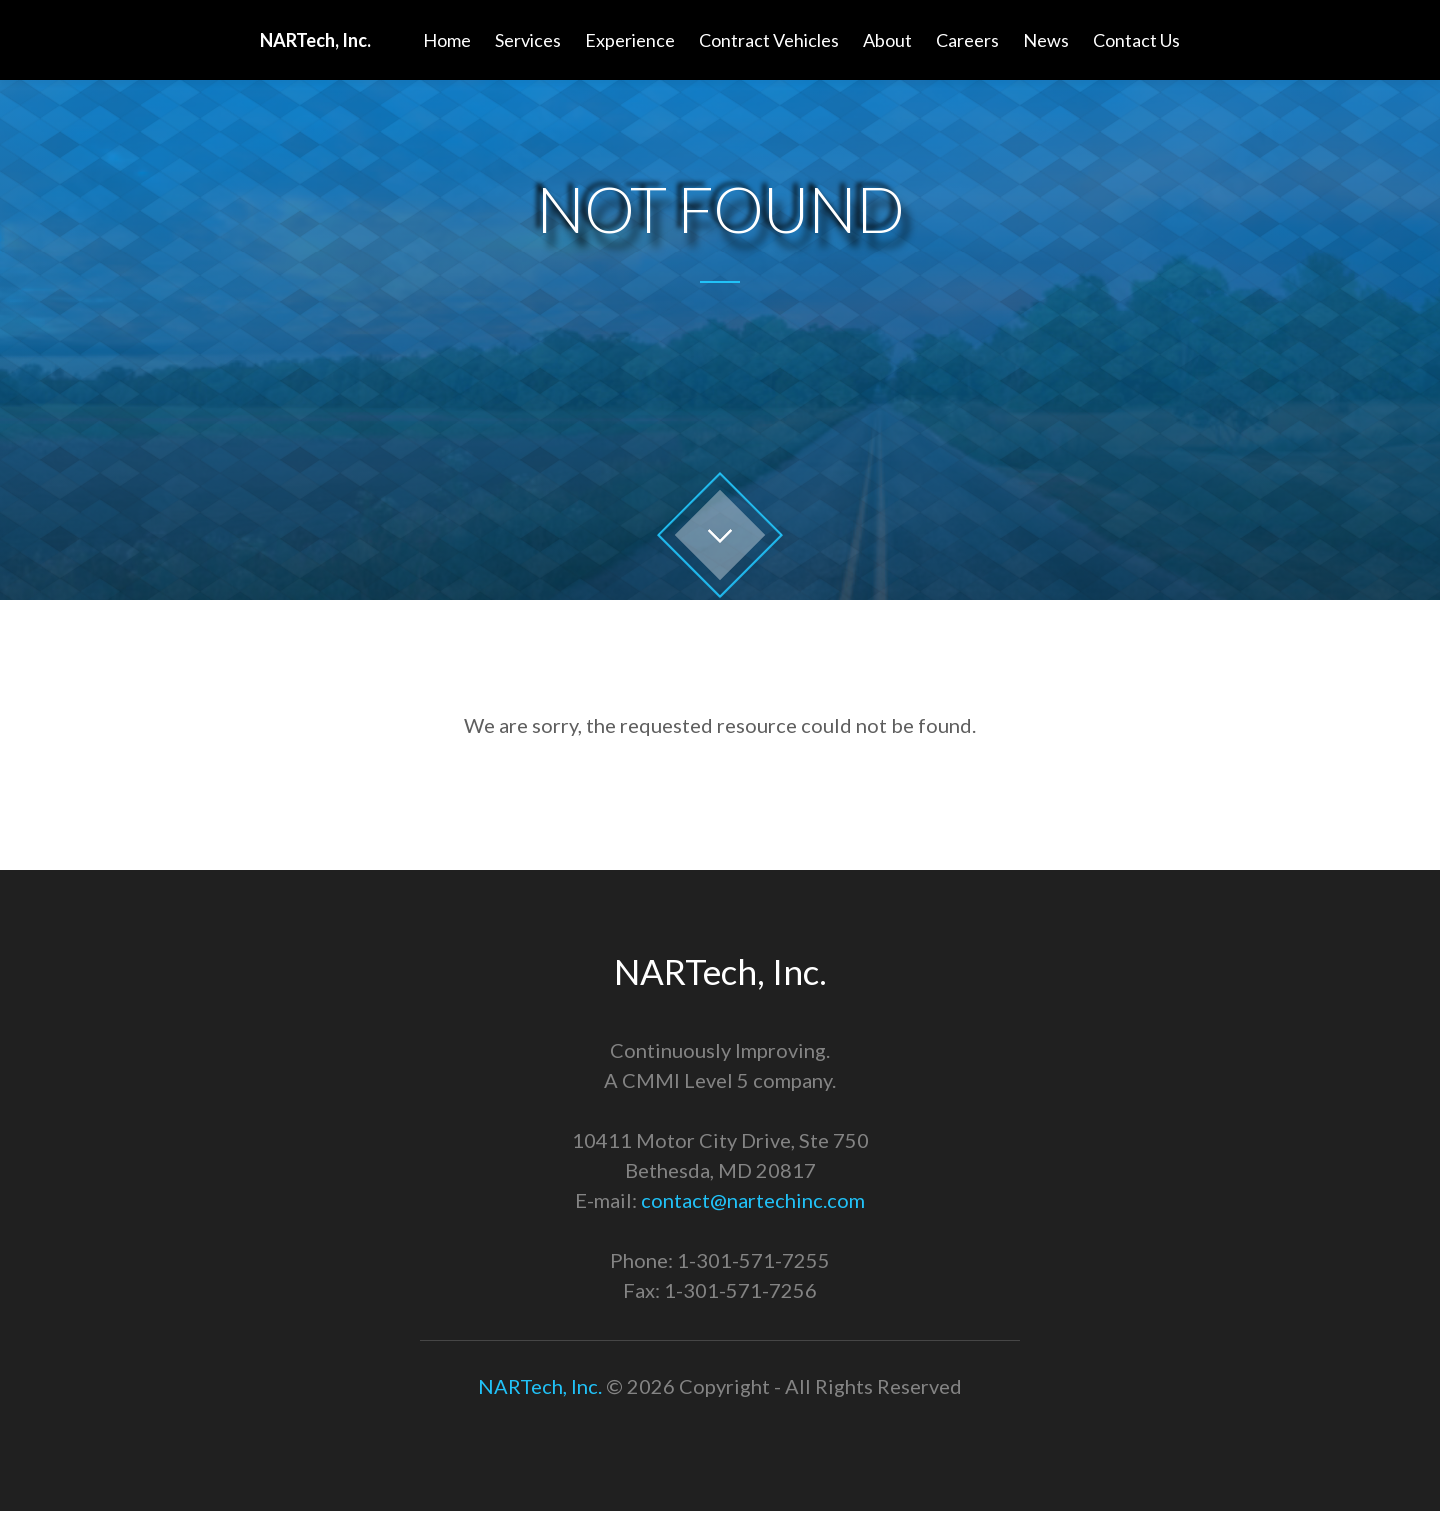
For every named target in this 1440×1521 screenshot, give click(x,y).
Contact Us (1136, 40)
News (1046, 40)
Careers (967, 40)
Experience (630, 40)
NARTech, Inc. (540, 1386)
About (887, 40)
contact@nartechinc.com (753, 1200)
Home (447, 40)
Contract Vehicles (769, 40)
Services (528, 40)
